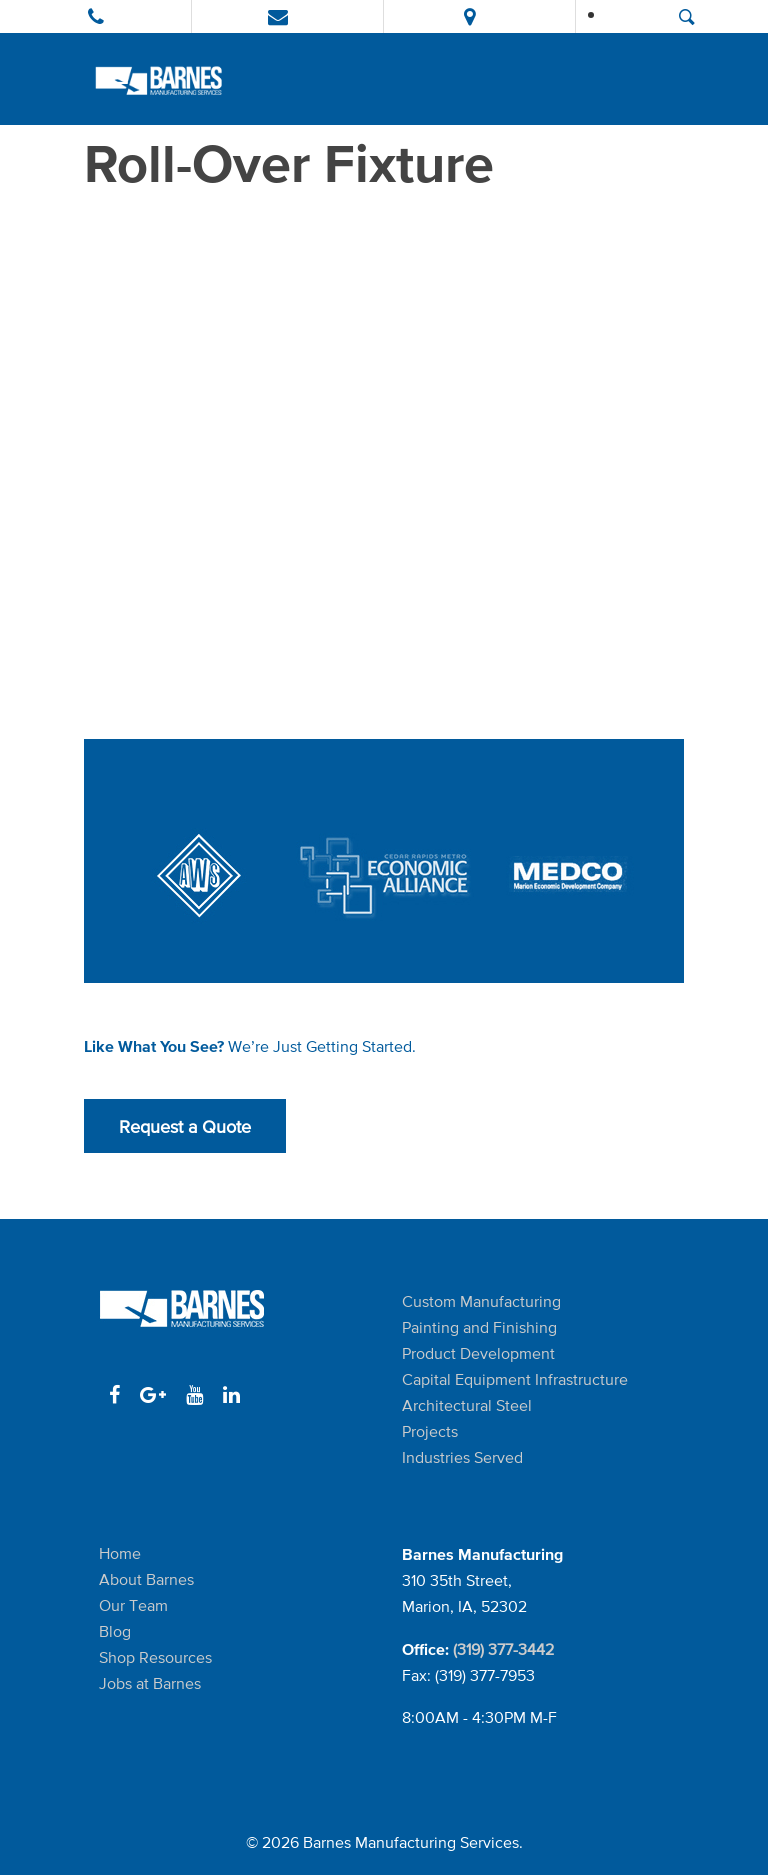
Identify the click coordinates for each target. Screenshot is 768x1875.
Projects (430, 1431)
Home (120, 1553)
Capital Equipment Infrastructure (515, 1379)
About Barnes (146, 1579)
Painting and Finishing (479, 1327)
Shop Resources (155, 1657)
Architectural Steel (467, 1405)
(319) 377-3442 (503, 1649)
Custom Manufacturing (481, 1301)
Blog (115, 1631)
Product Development (478, 1353)
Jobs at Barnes (150, 1683)
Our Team (133, 1605)
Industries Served (462, 1457)
